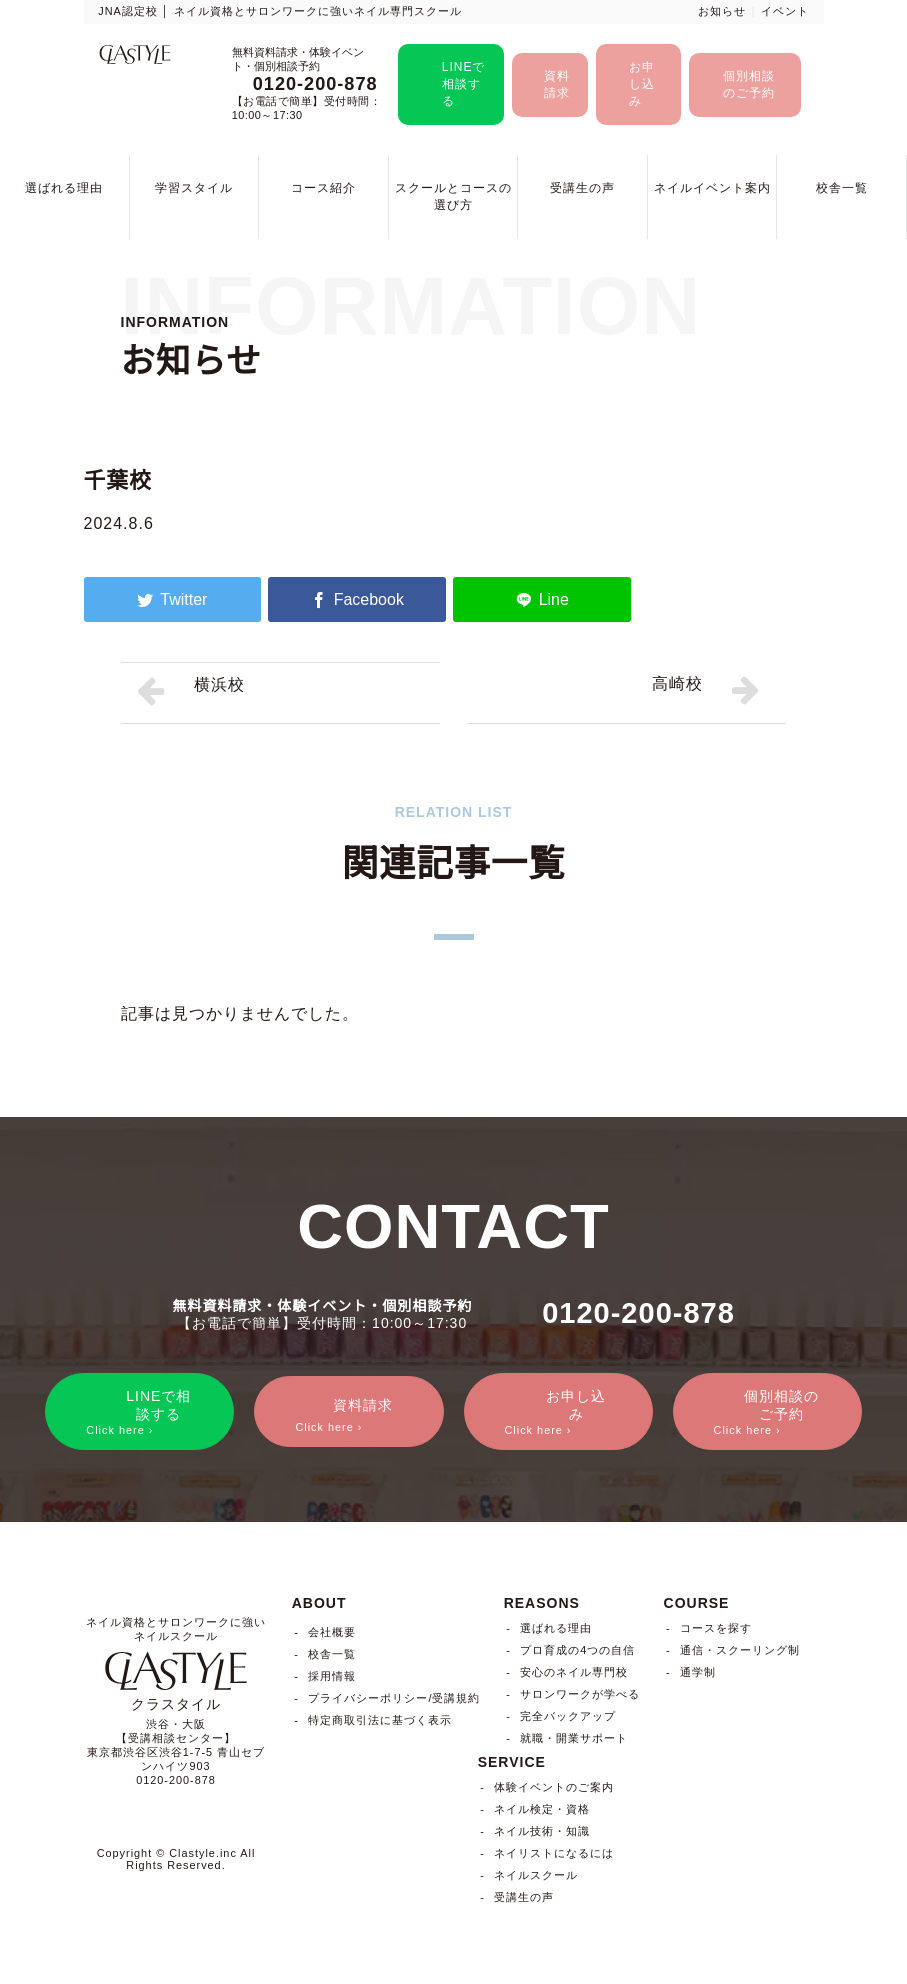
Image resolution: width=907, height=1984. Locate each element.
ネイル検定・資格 (542, 1812)
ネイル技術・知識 (542, 1834)
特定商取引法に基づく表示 (380, 1724)
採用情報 (332, 1680)
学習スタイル (194, 188)
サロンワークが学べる (580, 1697)
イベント (785, 11)
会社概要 (332, 1636)
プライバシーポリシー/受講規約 (394, 1702)
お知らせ (722, 11)
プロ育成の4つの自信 (577, 1653)
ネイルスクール (536, 1878)
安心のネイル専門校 (574, 1675)
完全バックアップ (568, 1719)
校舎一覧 (842, 188)
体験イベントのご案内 (554, 1790)
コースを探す (716, 1631)
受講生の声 (582, 188)
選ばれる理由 (64, 188)
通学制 (698, 1675)
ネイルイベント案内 (712, 188)
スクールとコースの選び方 (453, 196)
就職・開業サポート (574, 1741)
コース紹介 (323, 188)
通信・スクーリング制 (740, 1653)
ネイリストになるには (554, 1856)
